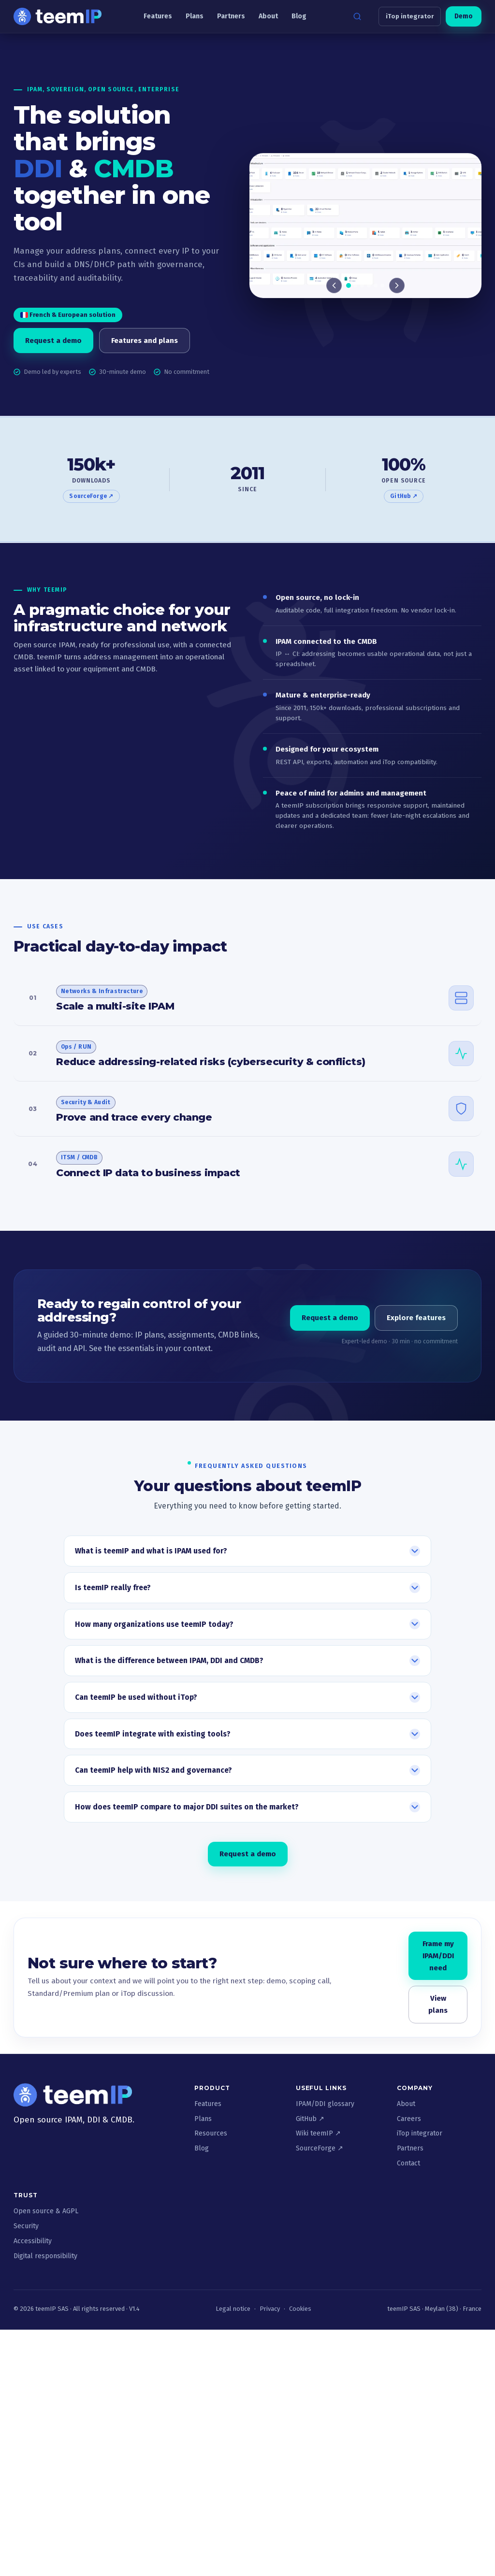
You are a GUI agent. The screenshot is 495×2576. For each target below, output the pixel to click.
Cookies (300, 2308)
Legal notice (233, 2308)
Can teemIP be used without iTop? (136, 1697)
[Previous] (334, 286)
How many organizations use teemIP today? (154, 1624)
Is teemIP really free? (113, 1587)
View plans (438, 2004)
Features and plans (144, 340)
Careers (409, 2119)
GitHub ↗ (403, 496)
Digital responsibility (45, 2256)
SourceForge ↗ (91, 496)
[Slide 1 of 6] (365, 226)
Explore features (416, 1317)
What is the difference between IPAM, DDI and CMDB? (169, 1660)
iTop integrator (410, 16)
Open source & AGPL (46, 2211)
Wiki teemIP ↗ (318, 2133)
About (268, 16)
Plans (195, 16)
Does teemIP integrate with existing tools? (153, 1733)
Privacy (270, 2308)
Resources (210, 2133)
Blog (298, 16)
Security (26, 2226)
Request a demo (53, 340)
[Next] (397, 286)
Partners (231, 16)
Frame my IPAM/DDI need (438, 1955)
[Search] (357, 16)
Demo (463, 16)
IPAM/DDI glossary (325, 2104)
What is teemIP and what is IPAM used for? (151, 1551)
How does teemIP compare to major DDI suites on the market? (187, 1807)
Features (158, 16)
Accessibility (33, 2241)
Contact (408, 2163)
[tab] (348, 286)
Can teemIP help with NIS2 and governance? (153, 1770)
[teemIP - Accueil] (58, 16)
